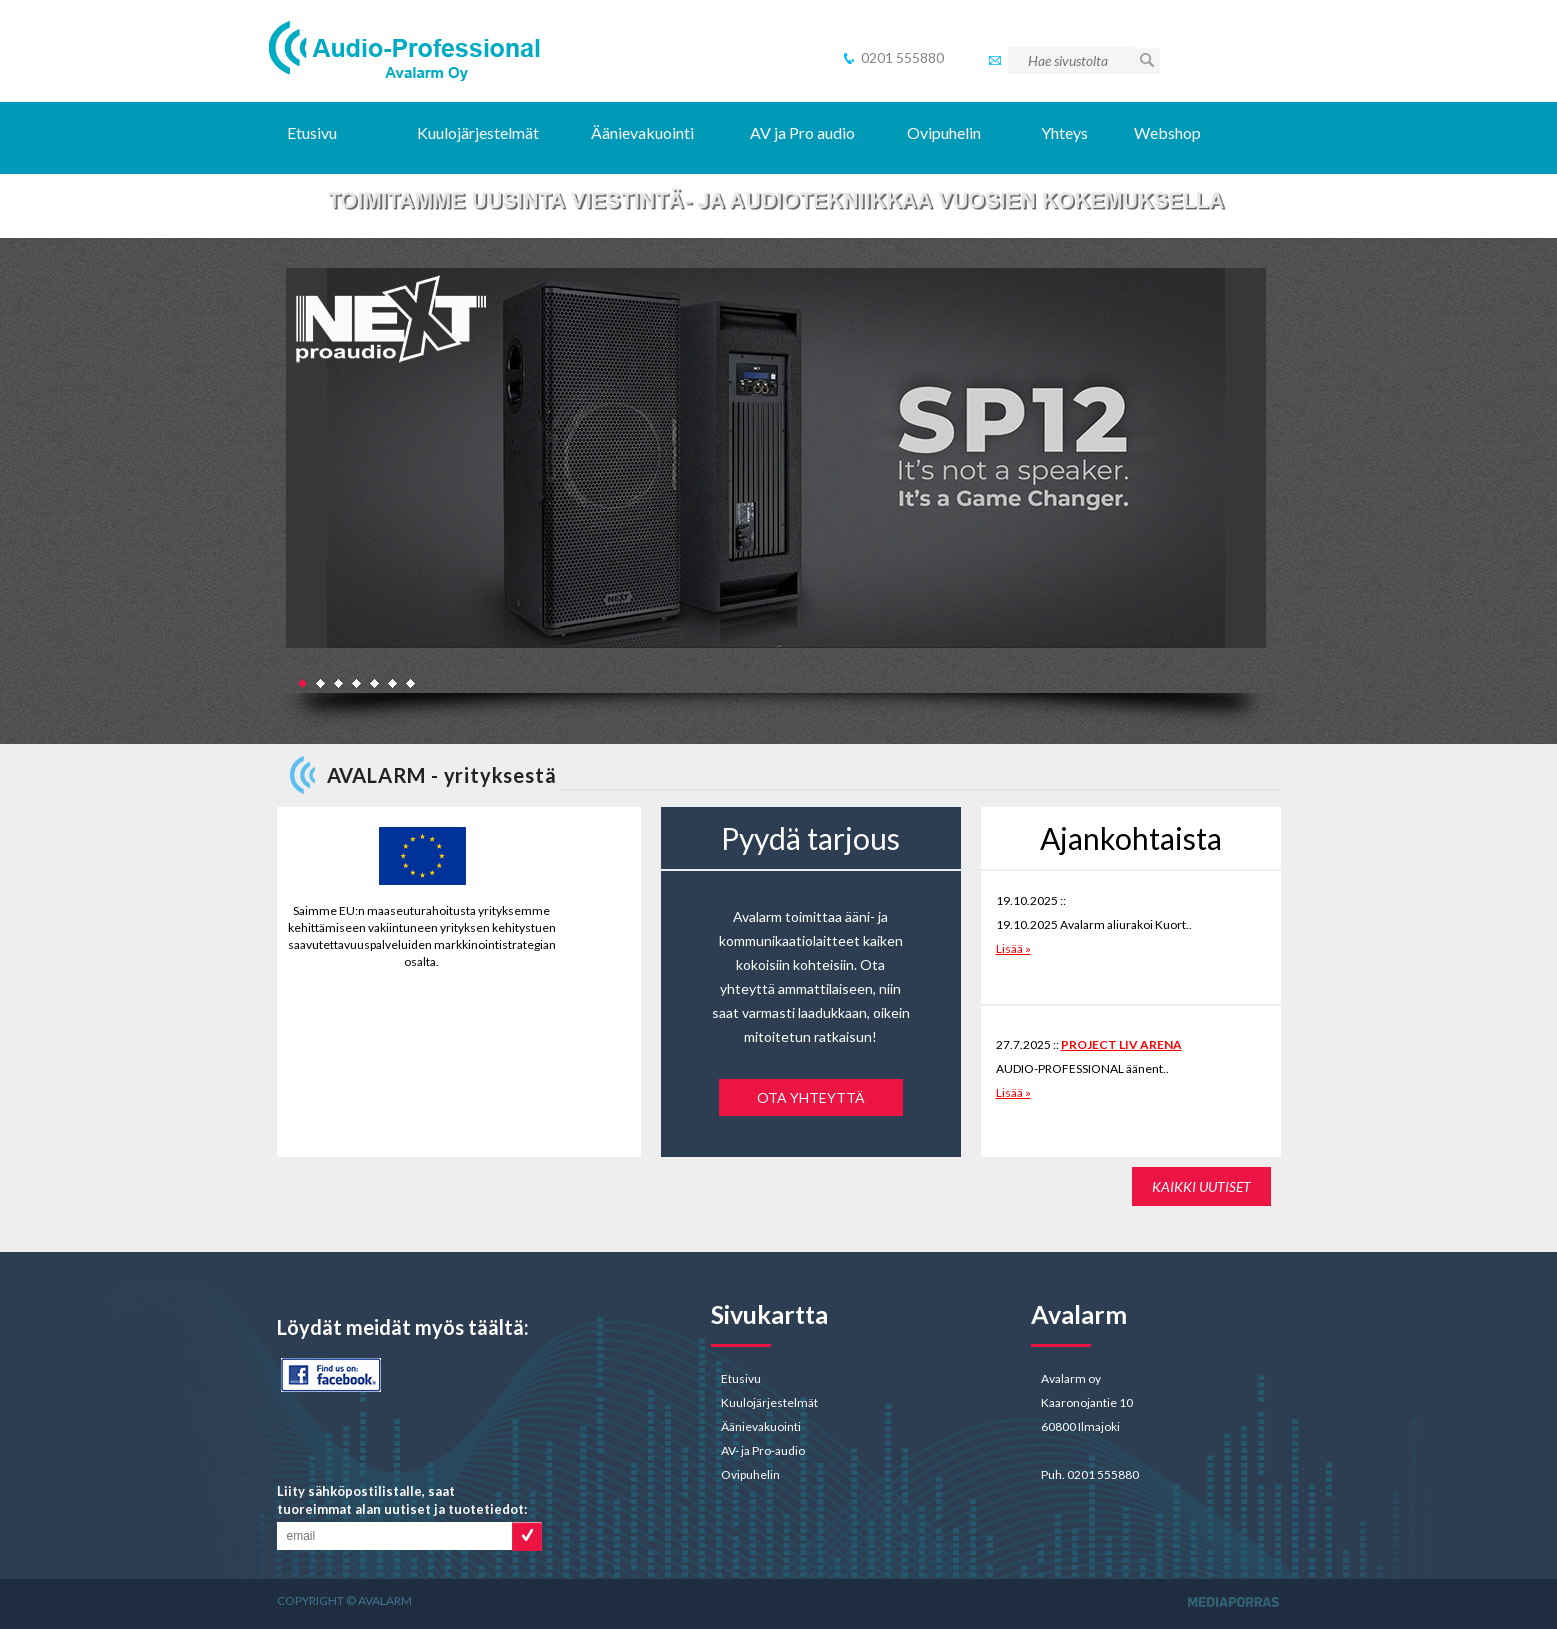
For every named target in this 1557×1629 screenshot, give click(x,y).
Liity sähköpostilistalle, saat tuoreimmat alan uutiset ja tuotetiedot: (402, 1500)
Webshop (1169, 132)
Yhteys (1064, 132)
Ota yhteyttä (811, 1097)
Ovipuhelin (944, 132)
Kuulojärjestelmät (478, 132)
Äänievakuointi (642, 132)
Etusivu (312, 132)
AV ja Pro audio (802, 132)
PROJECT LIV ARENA (1121, 1044)
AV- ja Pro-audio (763, 1450)
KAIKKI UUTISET (1201, 1186)
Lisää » (1013, 948)
